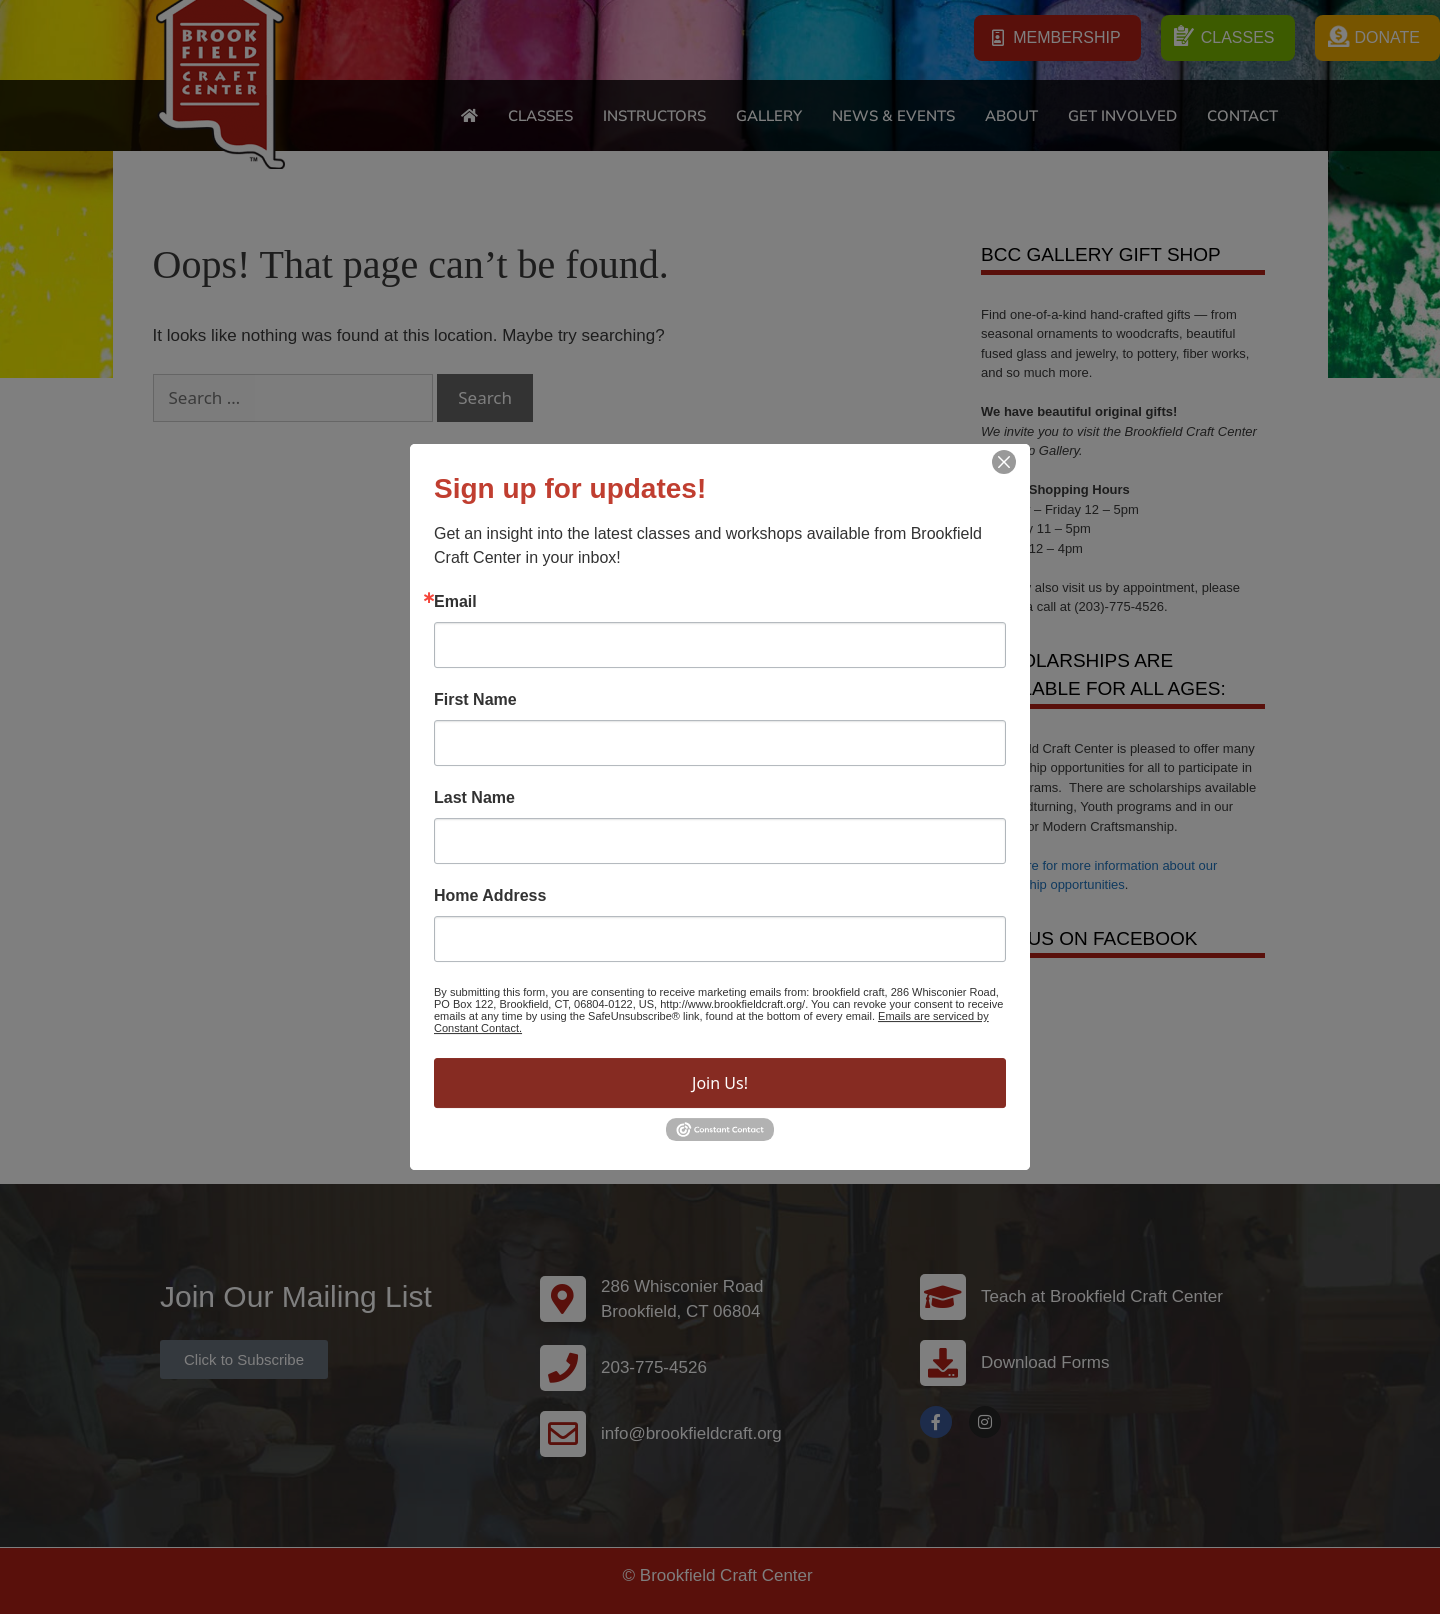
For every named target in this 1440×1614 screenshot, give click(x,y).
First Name (475, 700)
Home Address (490, 896)
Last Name (474, 798)
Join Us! (720, 1083)
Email (455, 602)
